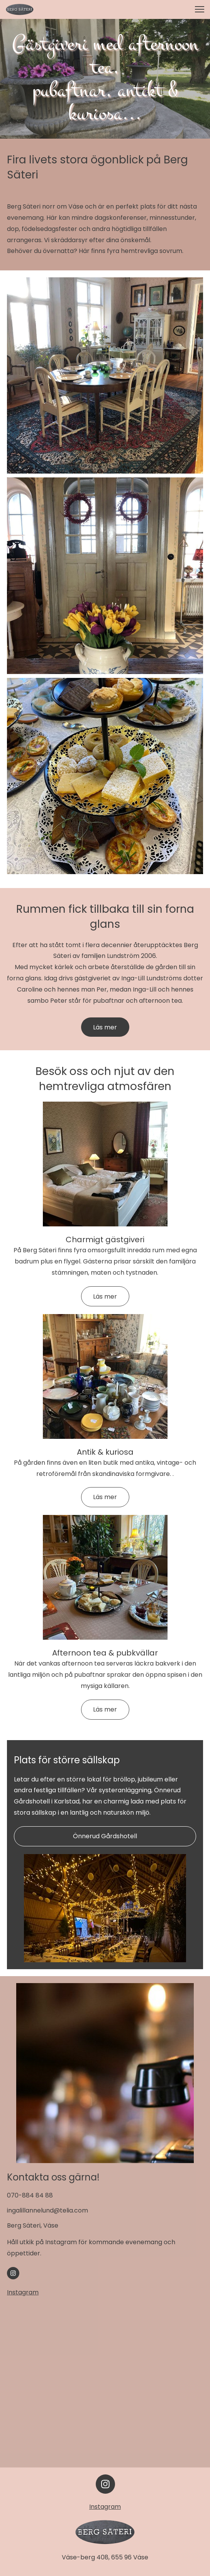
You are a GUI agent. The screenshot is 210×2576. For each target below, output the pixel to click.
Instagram (23, 2292)
